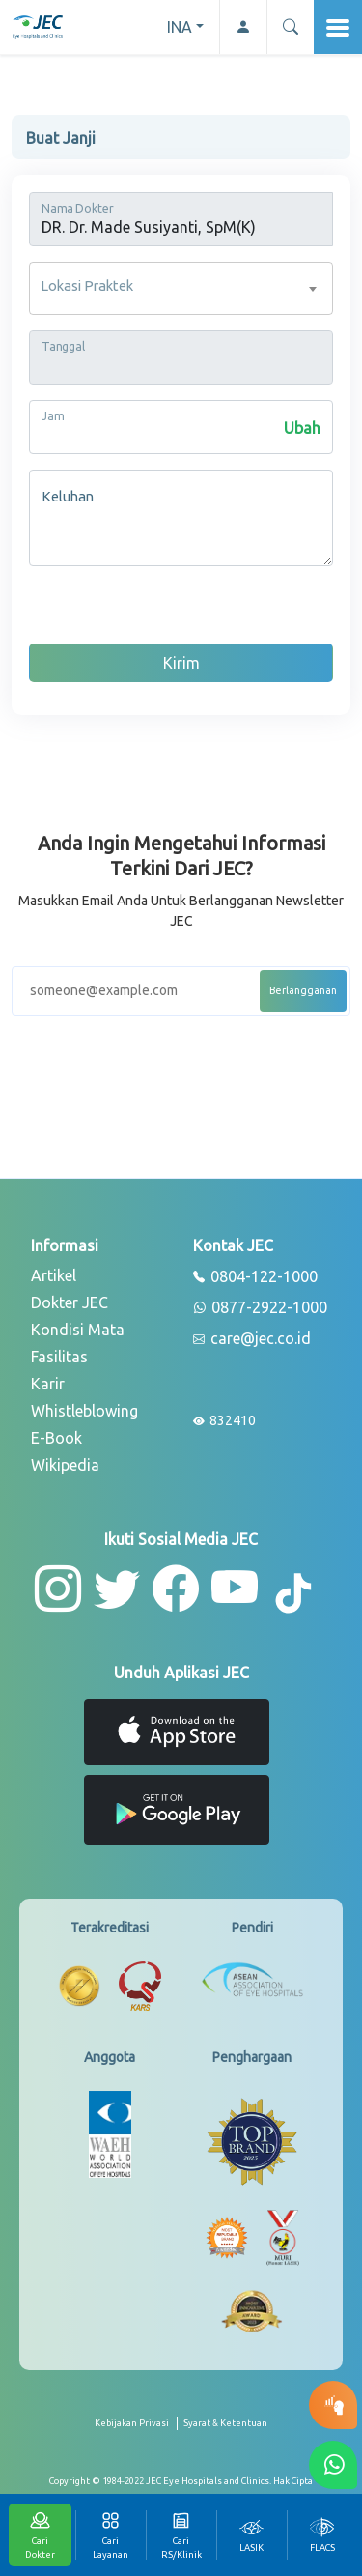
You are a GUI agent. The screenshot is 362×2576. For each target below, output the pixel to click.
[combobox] (181, 288)
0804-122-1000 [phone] (255, 1277)
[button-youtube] (235, 1588)
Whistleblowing (84, 1411)
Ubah (302, 428)
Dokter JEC (69, 1302)
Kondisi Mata (78, 1329)
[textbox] (181, 288)
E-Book (56, 1438)
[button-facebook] (176, 1588)
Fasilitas (59, 1356)
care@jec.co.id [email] (252, 1339)
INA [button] (179, 27)
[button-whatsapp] (333, 2465)
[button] (290, 27)
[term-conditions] (225, 2431)
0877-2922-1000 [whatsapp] (260, 1308)
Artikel (53, 1275)
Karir (48, 1384)
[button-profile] (242, 27)
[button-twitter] (117, 1588)
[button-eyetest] (333, 2405)
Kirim (181, 663)
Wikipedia (65, 1465)
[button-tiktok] (294, 1594)
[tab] (251, 2535)
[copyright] (181, 2481)
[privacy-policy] (136, 2431)
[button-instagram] (58, 1588)
